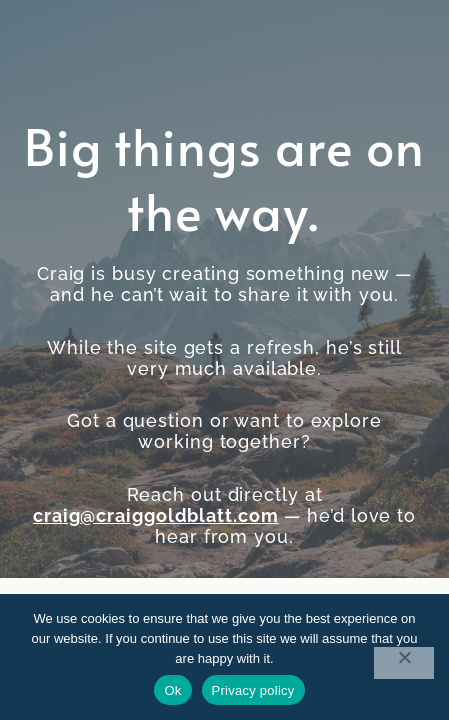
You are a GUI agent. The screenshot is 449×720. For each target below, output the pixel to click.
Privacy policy (253, 690)
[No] (404, 663)
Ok (172, 690)
